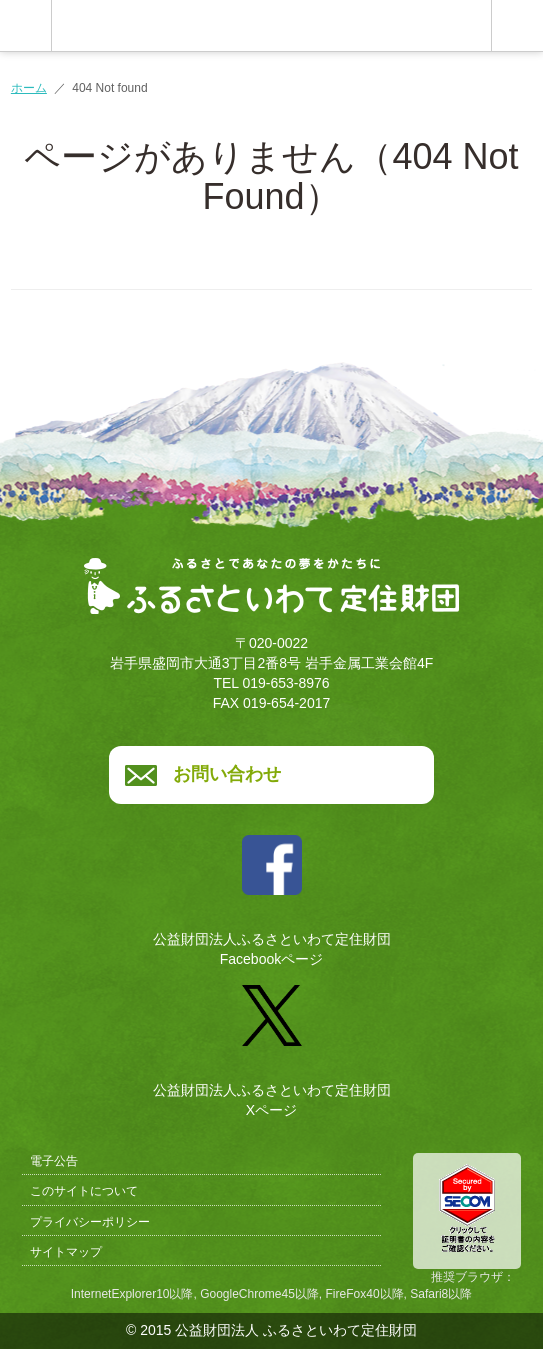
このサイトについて (84, 1191)
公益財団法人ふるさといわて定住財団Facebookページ (272, 893)
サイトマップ (66, 1252)
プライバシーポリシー (90, 1222)
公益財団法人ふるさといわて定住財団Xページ (272, 1044)
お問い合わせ (227, 774)
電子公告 (54, 1161)
